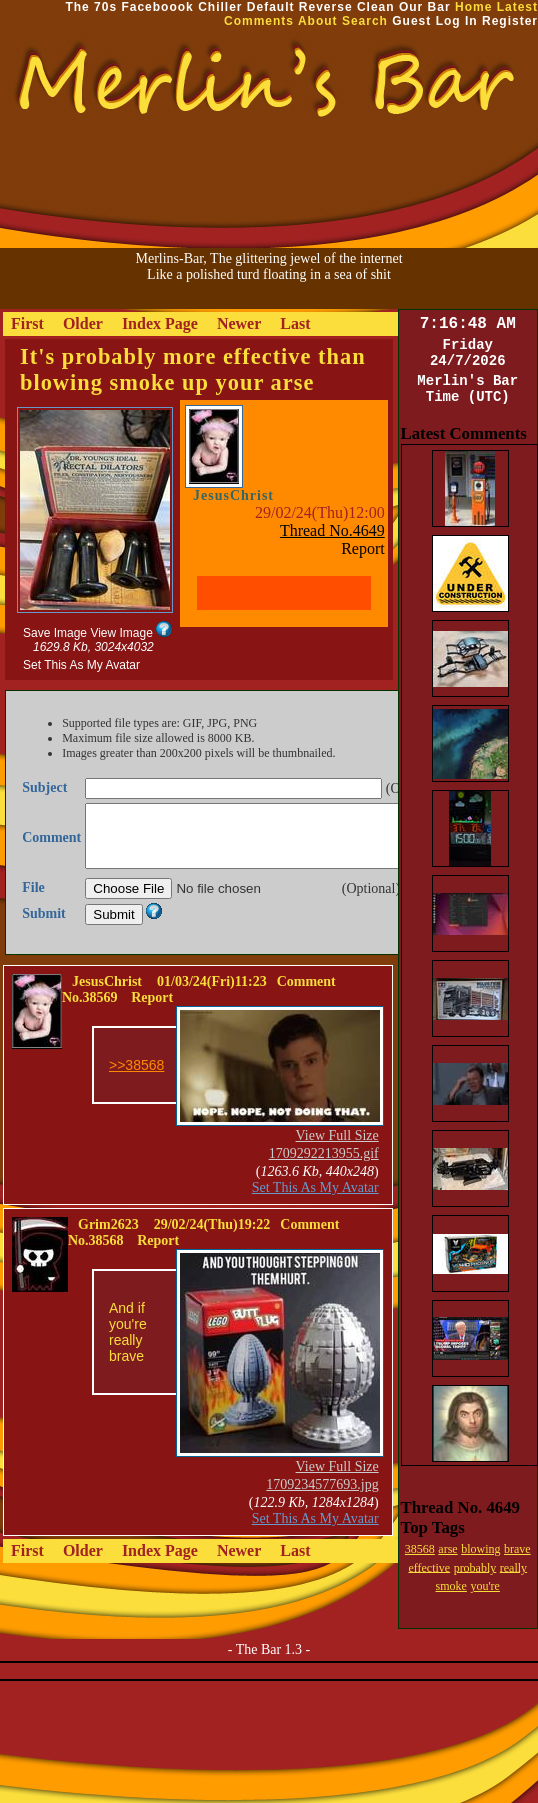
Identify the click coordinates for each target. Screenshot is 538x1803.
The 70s (91, 7)
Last (295, 323)
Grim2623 (108, 1248)
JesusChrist (233, 495)
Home (473, 7)
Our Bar (425, 7)
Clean (376, 7)
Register (510, 21)
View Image (121, 633)
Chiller (220, 7)
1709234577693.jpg (322, 1508)
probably (475, 1567)
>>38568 (136, 1089)
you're (484, 1586)
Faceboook (157, 7)
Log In (457, 21)
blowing (480, 1549)
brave (517, 1549)
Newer (239, 323)
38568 (420, 1549)
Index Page (160, 323)
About (318, 21)
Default (271, 7)
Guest (411, 21)
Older (83, 323)
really (513, 1567)
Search (365, 21)
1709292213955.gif (324, 1177)
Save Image (55, 633)
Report (363, 548)
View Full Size (337, 1159)
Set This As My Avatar (81, 665)
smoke (451, 1586)
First (27, 323)
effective (429, 1567)
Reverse (326, 7)
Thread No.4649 (332, 530)
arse (447, 1549)
